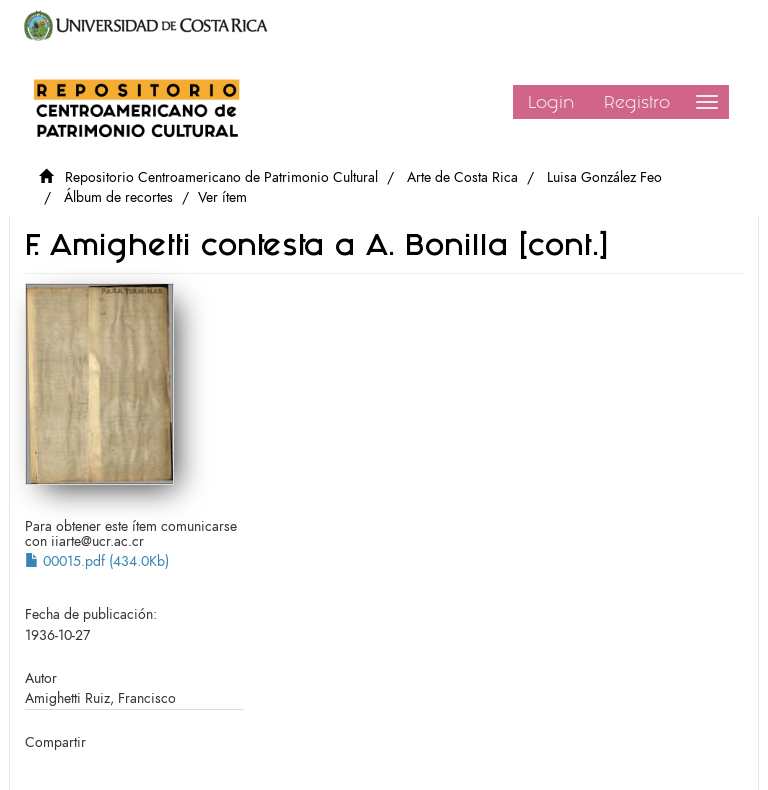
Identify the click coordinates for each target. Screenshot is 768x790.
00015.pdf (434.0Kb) (97, 561)
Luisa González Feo (604, 177)
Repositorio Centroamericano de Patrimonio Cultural (221, 177)
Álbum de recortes (118, 197)
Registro (637, 102)
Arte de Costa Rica (462, 177)
